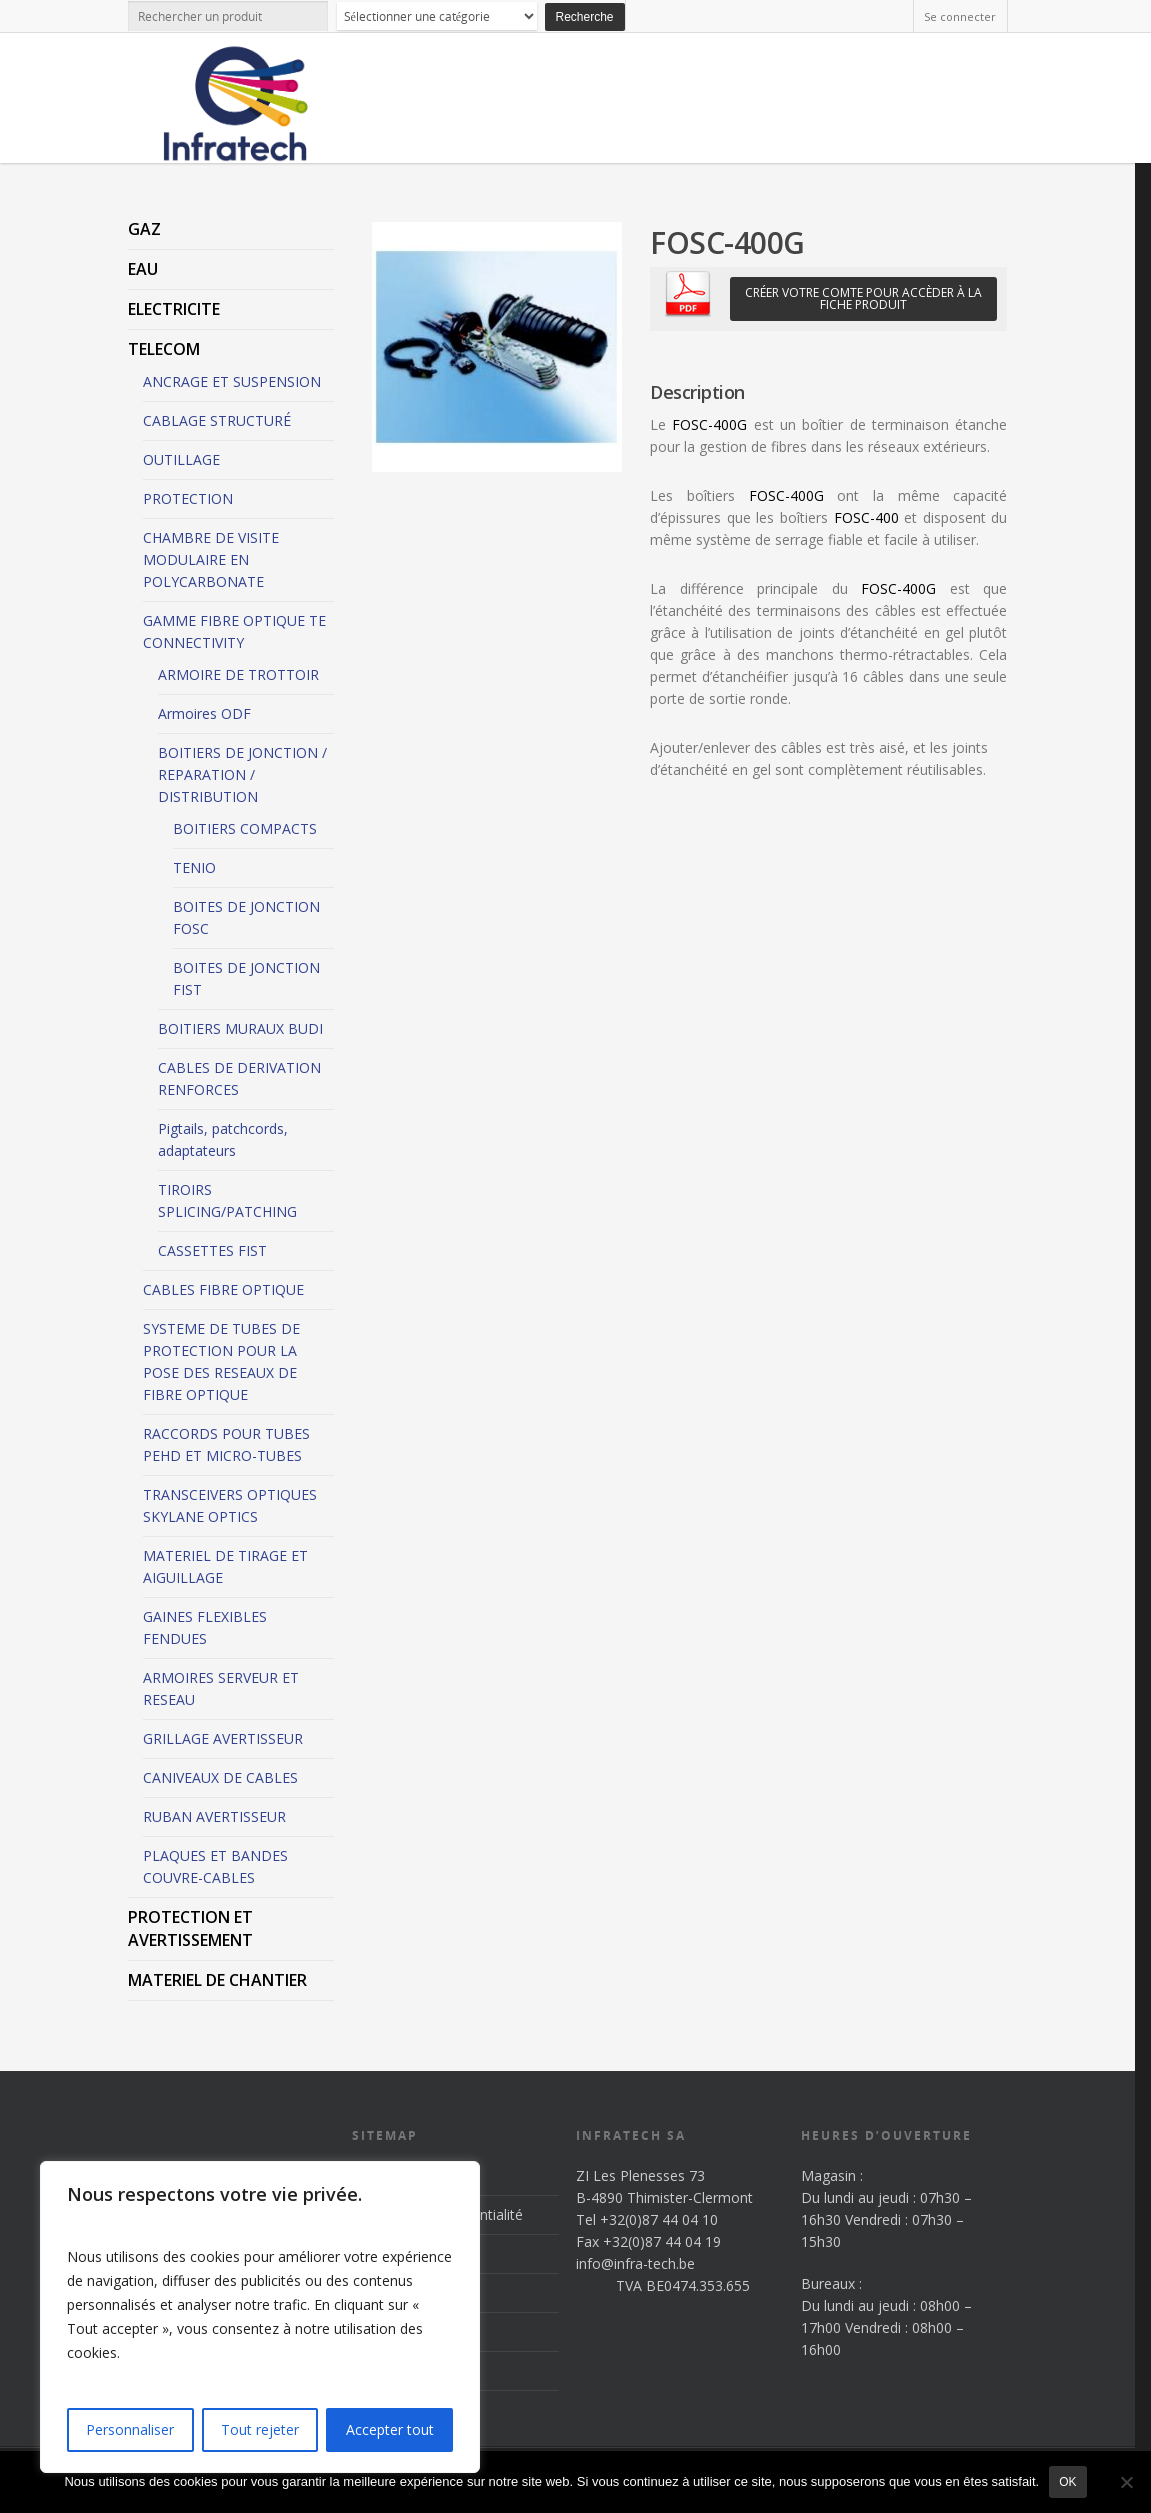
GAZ (144, 229)
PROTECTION (188, 498)
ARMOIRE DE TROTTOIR (238, 674)
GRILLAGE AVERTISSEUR (223, 1738)
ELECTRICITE (174, 309)
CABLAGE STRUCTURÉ (217, 420)
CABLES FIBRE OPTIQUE (223, 1289)
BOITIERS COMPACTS (245, 828)
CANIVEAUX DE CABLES (220, 1777)
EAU (143, 269)
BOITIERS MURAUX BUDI (240, 1028)
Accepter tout (390, 2429)
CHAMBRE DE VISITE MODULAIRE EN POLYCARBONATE (211, 559)
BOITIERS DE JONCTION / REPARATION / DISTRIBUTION (242, 774)
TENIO (194, 867)
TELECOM (164, 349)
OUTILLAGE (181, 459)
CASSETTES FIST (212, 1250)
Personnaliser (130, 2429)
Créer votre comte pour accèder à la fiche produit (863, 298)
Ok (1067, 2482)
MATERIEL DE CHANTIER (217, 1980)
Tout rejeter (260, 2429)
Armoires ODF (204, 713)
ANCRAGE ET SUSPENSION (232, 381)
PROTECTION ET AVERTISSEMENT (190, 1928)
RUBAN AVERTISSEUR (214, 1816)
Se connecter (960, 16)
